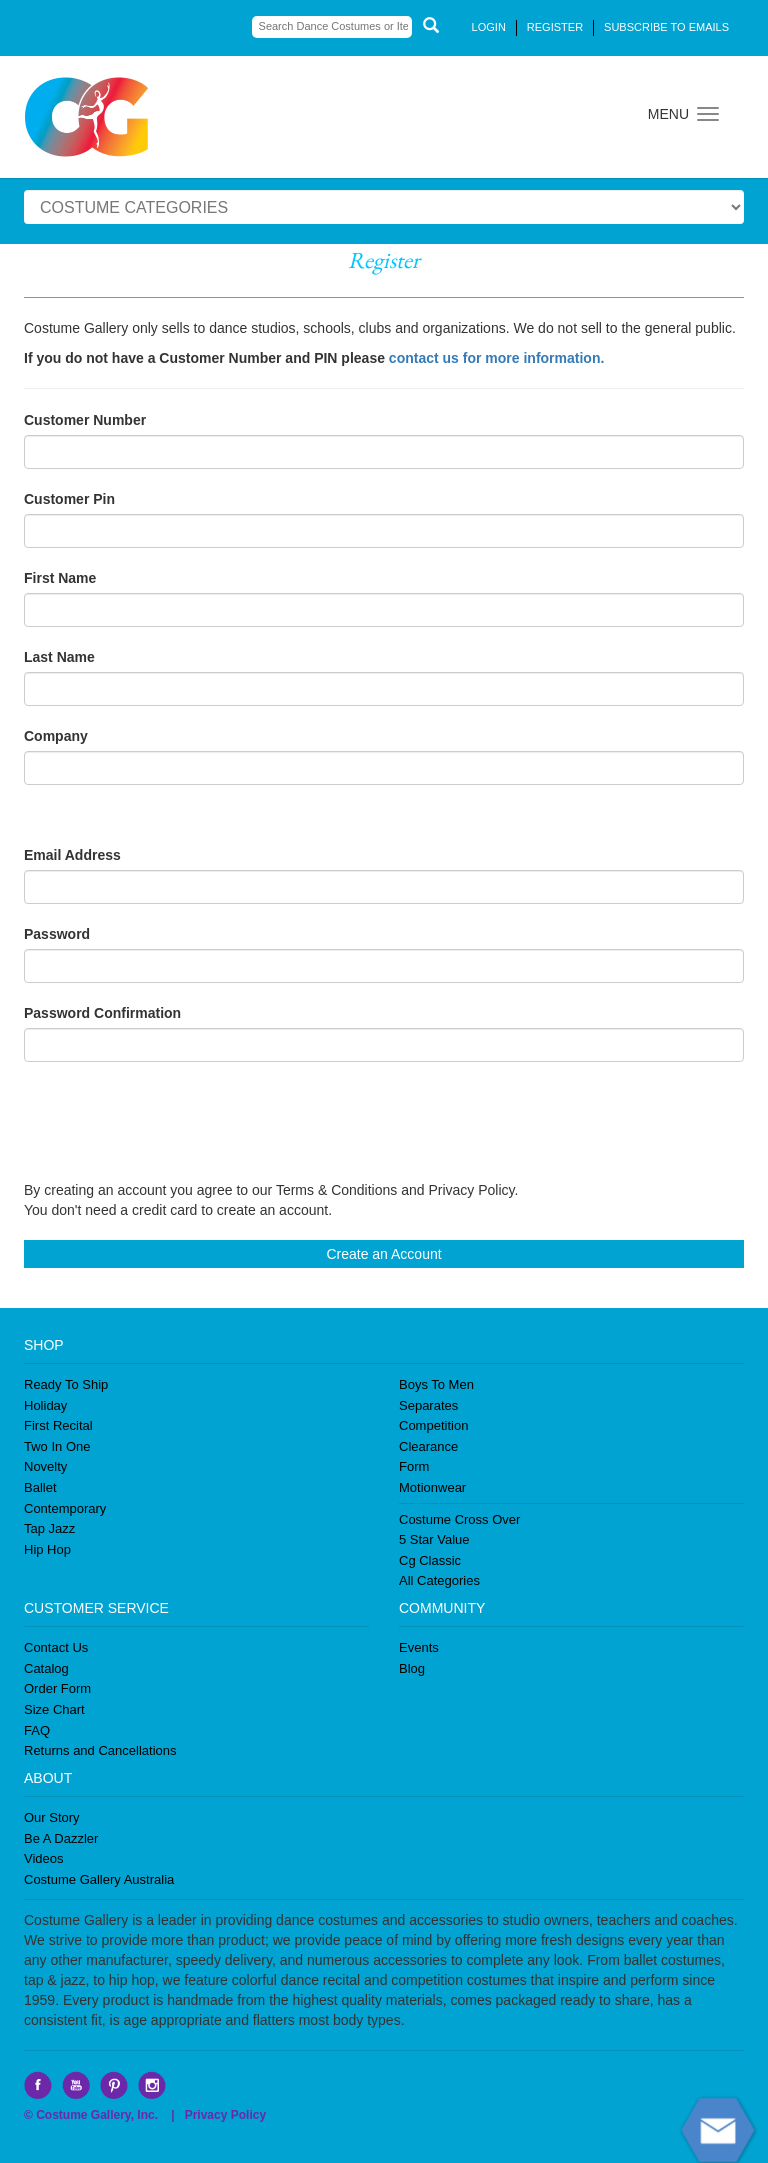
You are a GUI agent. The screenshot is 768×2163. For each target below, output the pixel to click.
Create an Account (383, 1254)
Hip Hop (47, 1549)
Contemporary (65, 1508)
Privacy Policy (225, 2115)
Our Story (52, 1817)
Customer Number (85, 420)
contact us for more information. (496, 358)
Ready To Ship (66, 1384)
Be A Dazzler (61, 1838)
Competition (433, 1425)
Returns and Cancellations (100, 1750)
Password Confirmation (102, 1013)
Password (57, 934)
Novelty (45, 1466)
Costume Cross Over (459, 1519)
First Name (60, 578)
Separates (428, 1405)
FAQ (37, 1730)
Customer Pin (69, 499)
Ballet (40, 1487)
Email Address (72, 855)
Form (414, 1466)
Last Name (59, 657)
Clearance (428, 1446)
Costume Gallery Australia (99, 1879)
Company (56, 736)
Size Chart (54, 1709)
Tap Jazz (49, 1528)
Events (419, 1647)
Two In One (57, 1446)
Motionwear (432, 1487)
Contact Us (56, 1647)
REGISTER (555, 27)
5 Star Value (434, 1539)
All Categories (439, 1580)
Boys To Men (436, 1384)
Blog (412, 1668)
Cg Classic (430, 1560)
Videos (44, 1858)
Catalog (46, 1668)
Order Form (57, 1688)
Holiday (45, 1405)
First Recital (58, 1425)
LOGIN (489, 27)
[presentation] (176, 1121)
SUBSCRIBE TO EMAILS (666, 27)
